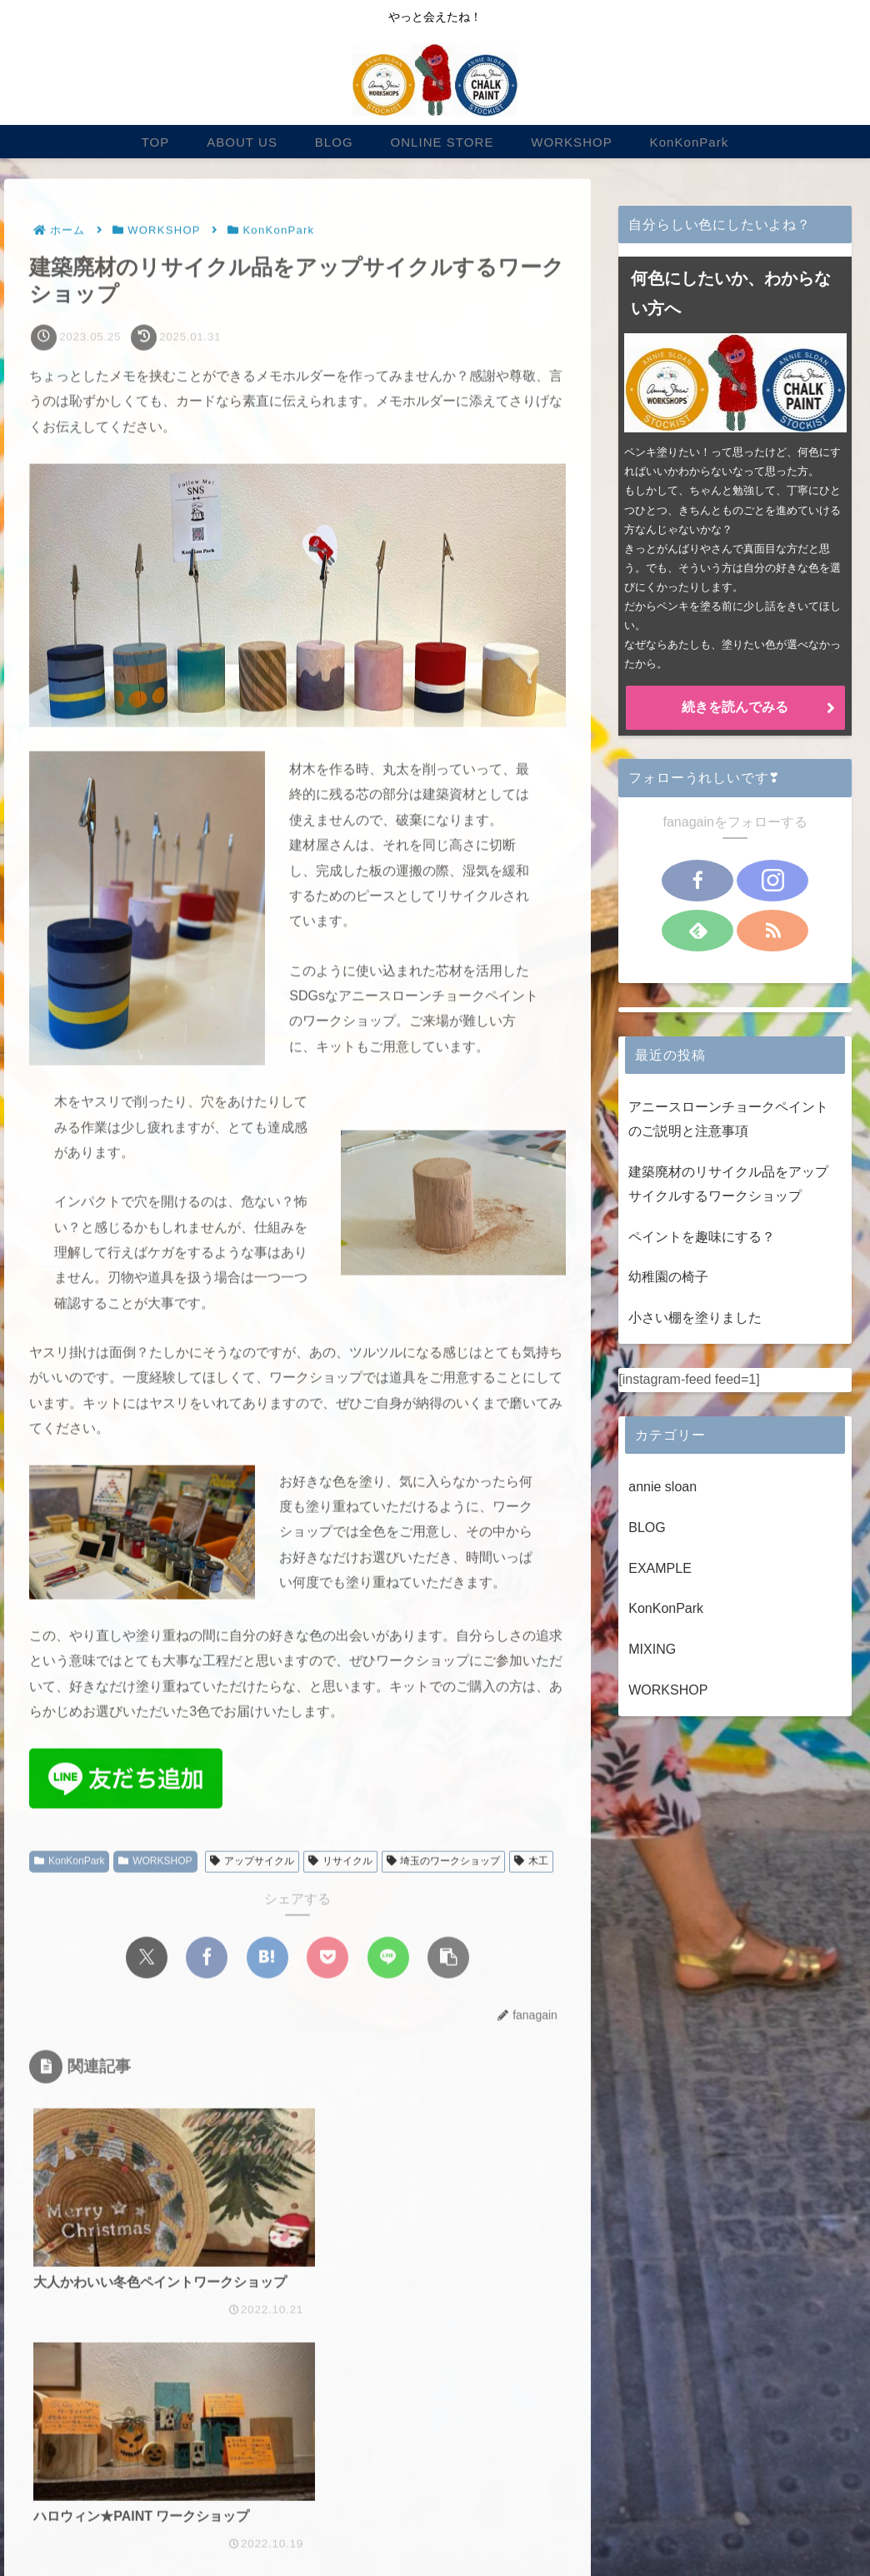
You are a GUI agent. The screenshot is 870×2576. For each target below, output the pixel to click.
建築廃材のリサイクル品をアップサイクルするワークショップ (728, 1184)
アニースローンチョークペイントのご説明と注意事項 (728, 1119)
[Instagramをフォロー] (772, 880)
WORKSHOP (155, 1863)
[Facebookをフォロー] (697, 880)
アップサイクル (252, 1863)
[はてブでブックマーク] (267, 1958)
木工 (531, 1863)
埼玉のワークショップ (444, 1863)
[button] (448, 1958)
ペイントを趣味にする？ (701, 1237)
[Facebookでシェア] (207, 1958)
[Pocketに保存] (327, 1958)
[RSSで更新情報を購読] (772, 930)
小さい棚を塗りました (695, 1317)
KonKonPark (69, 1863)
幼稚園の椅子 (668, 1277)
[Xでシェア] (147, 1958)
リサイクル (340, 1863)
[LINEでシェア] (388, 1958)
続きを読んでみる (735, 707)
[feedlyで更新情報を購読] (697, 930)
